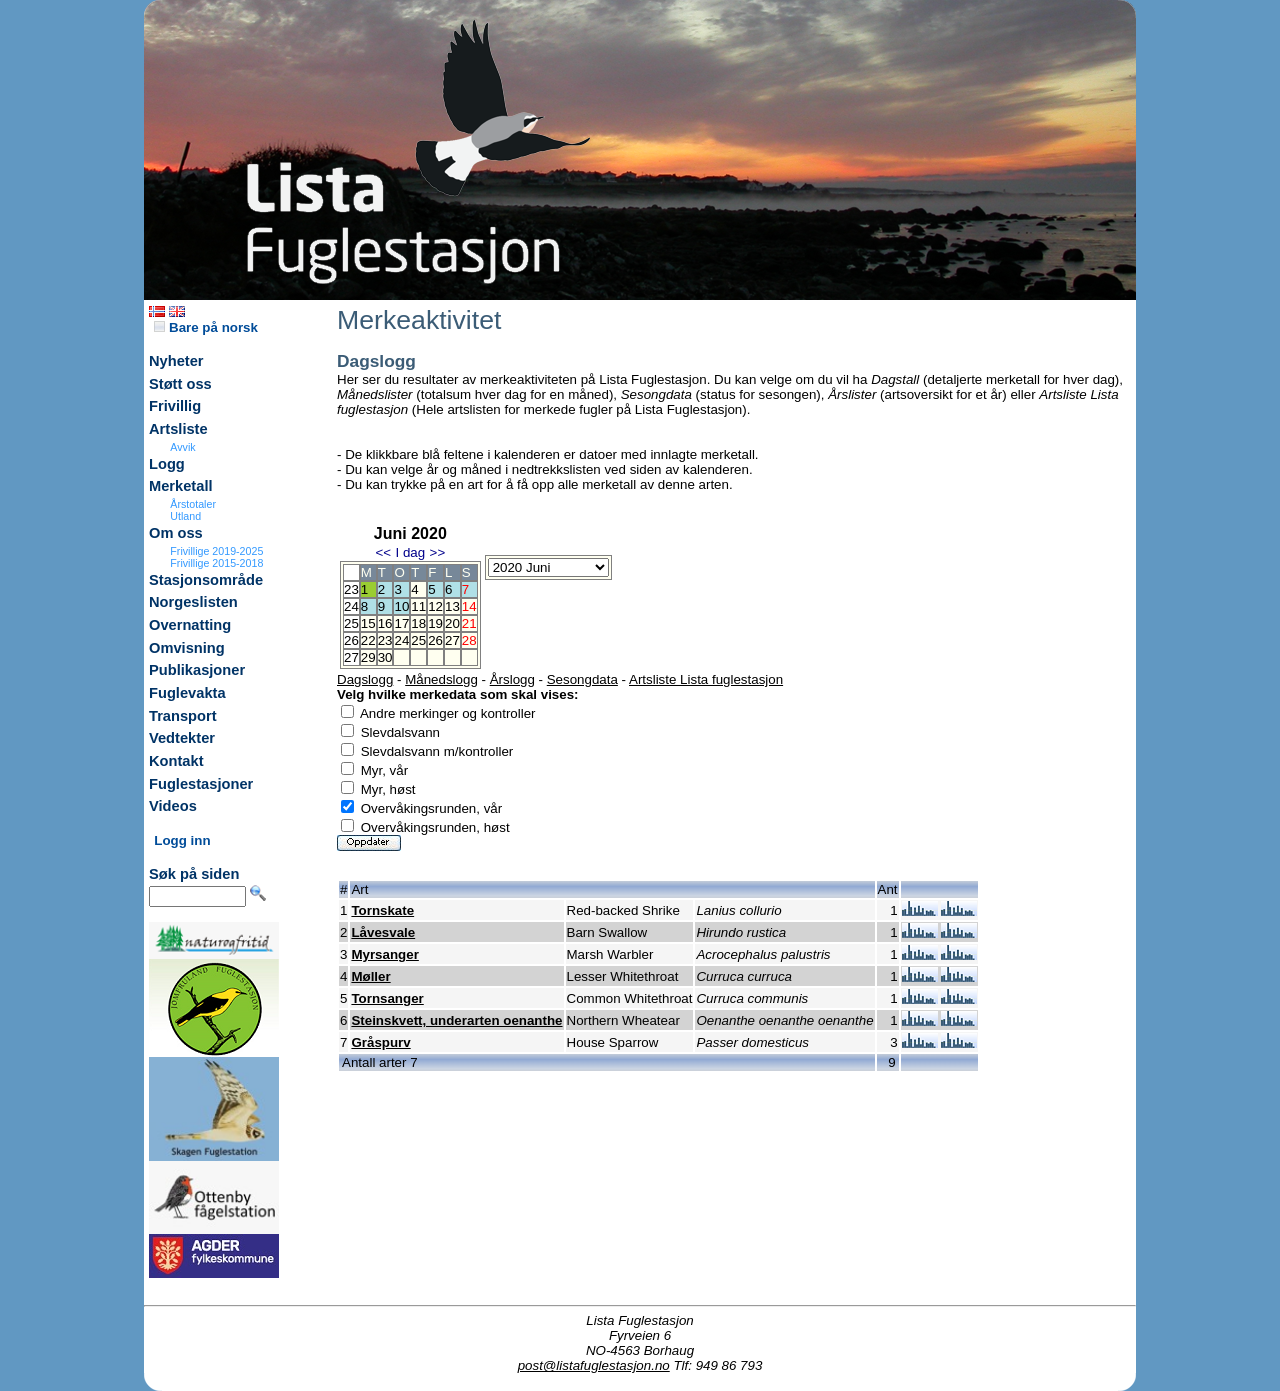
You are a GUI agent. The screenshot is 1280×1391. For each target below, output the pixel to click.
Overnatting (190, 625)
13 (452, 606)
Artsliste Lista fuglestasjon (706, 679)
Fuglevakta (187, 693)
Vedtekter (182, 738)
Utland (185, 516)
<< (383, 552)
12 (435, 606)
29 (368, 657)
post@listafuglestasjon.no (594, 1365)
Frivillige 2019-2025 (216, 551)
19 (435, 623)
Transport (183, 716)
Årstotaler (193, 504)
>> (438, 552)
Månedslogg (441, 679)
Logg (167, 464)
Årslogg (512, 679)
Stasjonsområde (206, 580)
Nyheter (176, 361)
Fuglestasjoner (201, 784)
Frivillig (175, 406)
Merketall (181, 486)
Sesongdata (582, 679)
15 (368, 623)
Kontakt (176, 761)
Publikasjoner (197, 670)
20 (452, 623)
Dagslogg (365, 679)
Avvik (182, 447)
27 (452, 640)
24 (401, 640)
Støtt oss (180, 384)
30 (385, 657)
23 (385, 640)
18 (418, 623)
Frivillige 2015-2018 (216, 563)
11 (418, 606)
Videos (173, 806)
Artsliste (178, 429)
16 (385, 623)
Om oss (176, 533)
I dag (410, 552)
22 (368, 640)
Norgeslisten (193, 602)
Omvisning (187, 648)
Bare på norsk (206, 327)
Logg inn (182, 840)
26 (435, 640)
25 (418, 640)
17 (401, 623)
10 (401, 606)
